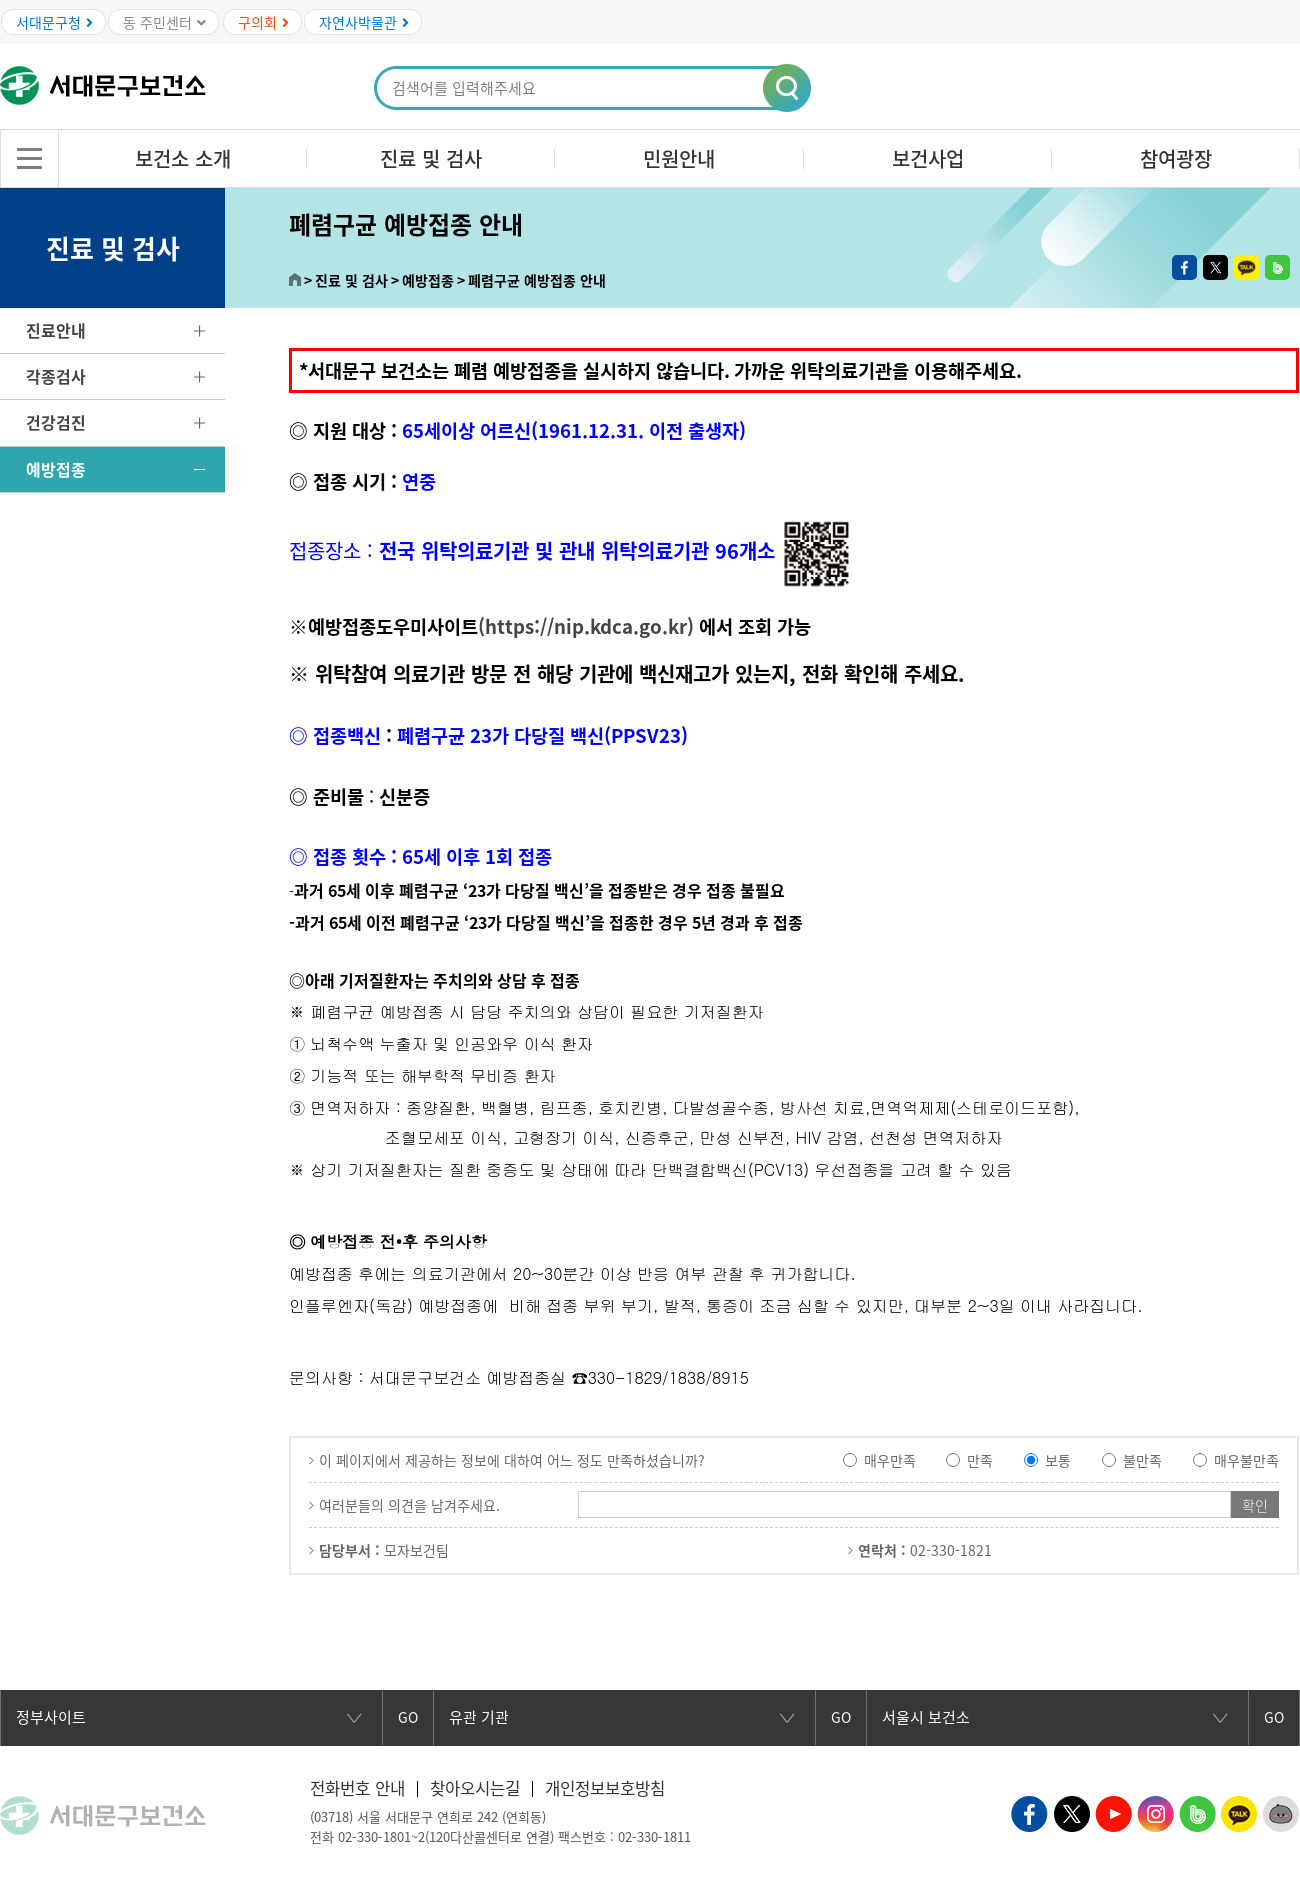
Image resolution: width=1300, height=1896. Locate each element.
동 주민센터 (164, 22)
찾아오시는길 (484, 1787)
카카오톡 (1246, 267)
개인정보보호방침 (621, 1787)
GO (408, 1718)
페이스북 (1184, 267)
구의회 (263, 22)
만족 (980, 1460)
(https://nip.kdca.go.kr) (586, 626)
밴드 (1277, 267)
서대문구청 (54, 22)
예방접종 (56, 469)
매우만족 (890, 1460)
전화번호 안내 (360, 1787)
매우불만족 (1246, 1460)
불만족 (1142, 1460)
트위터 (1215, 267)
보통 (1058, 1460)
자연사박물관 (364, 22)
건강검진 (56, 422)
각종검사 (56, 376)
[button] (788, 89)
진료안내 (56, 330)
